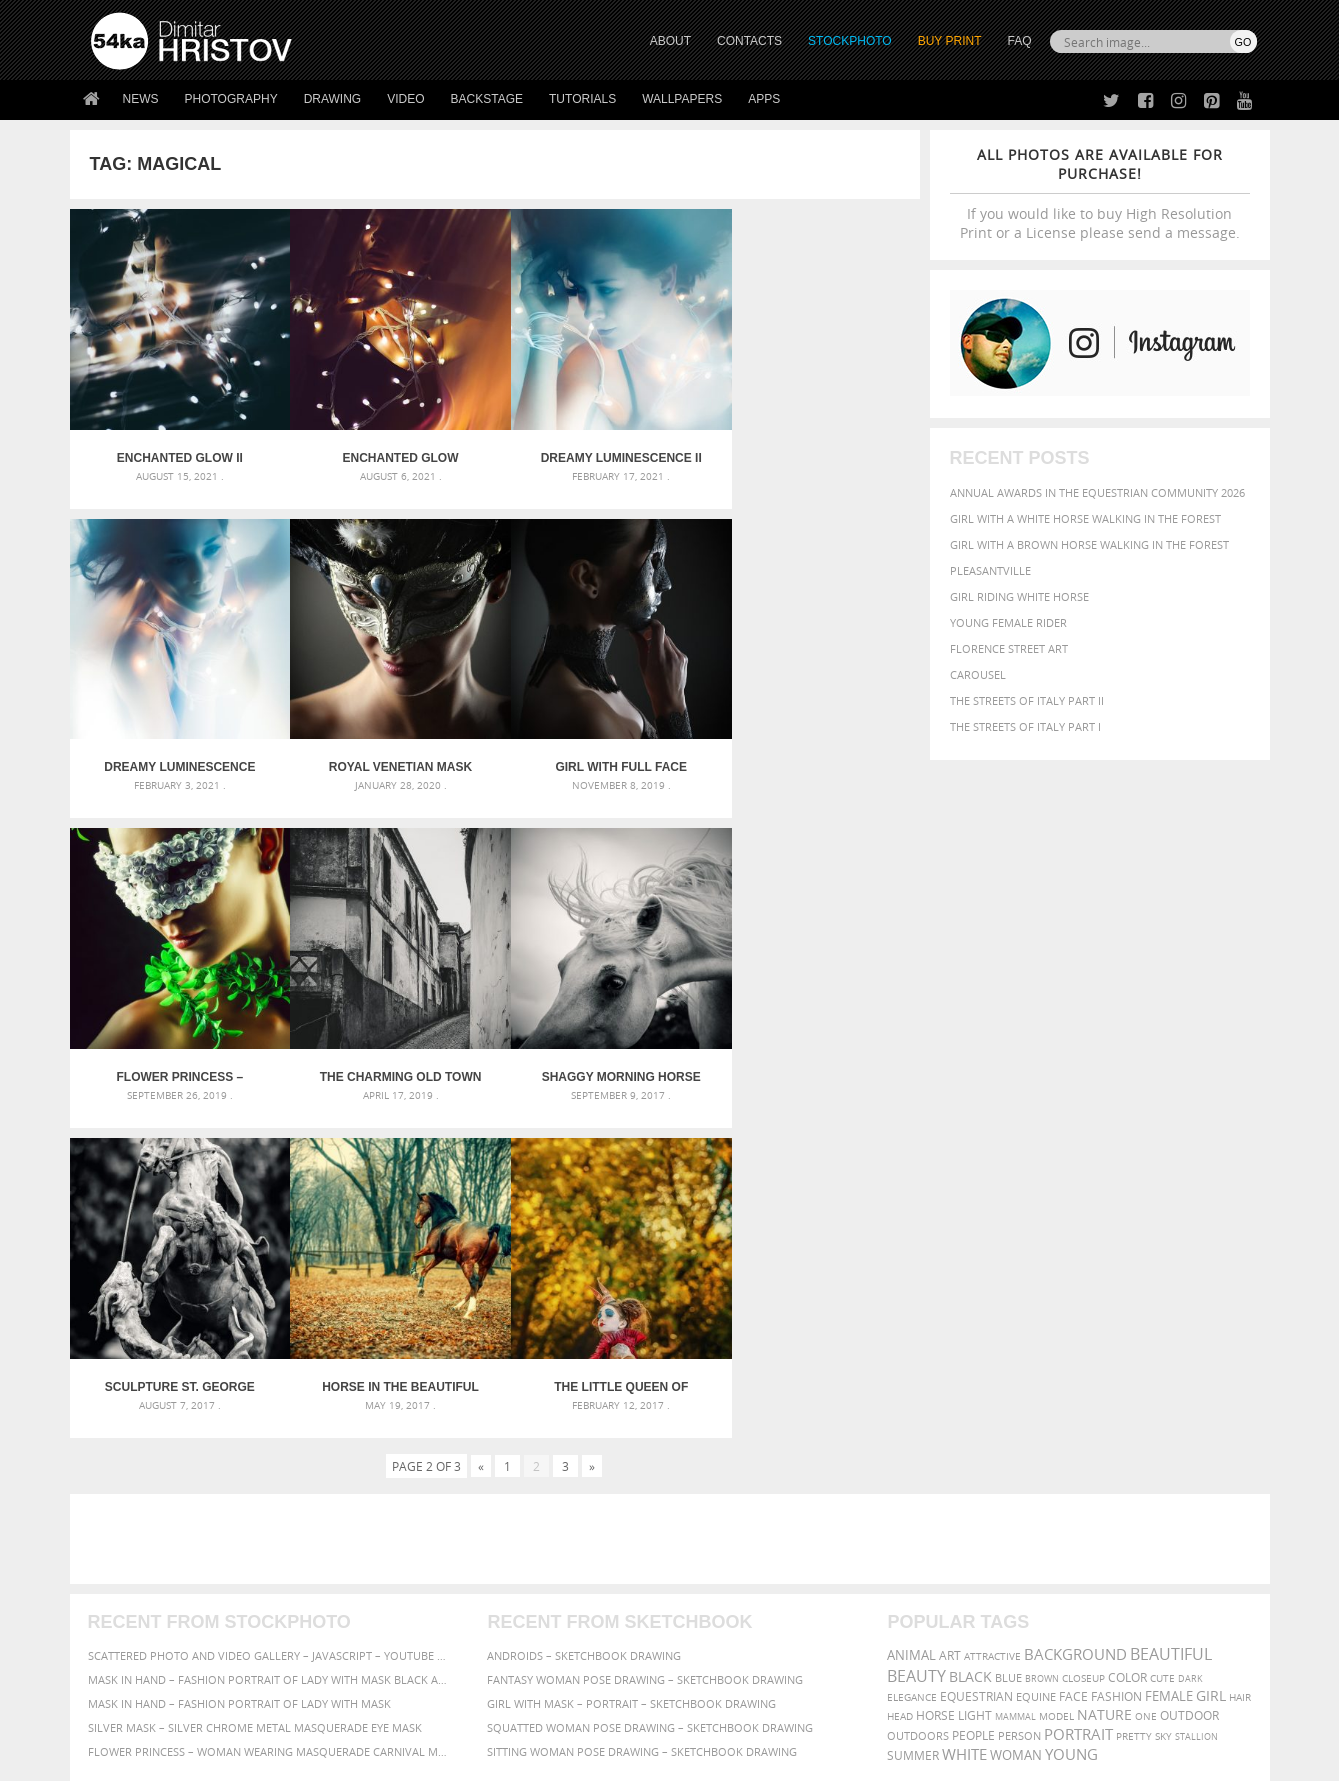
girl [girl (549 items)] (1211, 1362)
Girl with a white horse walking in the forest (1085, 518)
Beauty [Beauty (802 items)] (916, 1342)
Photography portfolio (163, 1591)
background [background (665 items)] (1075, 1320)
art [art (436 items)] (950, 1321)
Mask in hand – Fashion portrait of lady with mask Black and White (270, 1345)
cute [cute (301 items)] (1162, 1344)
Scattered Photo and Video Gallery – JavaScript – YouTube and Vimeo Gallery (270, 1321)
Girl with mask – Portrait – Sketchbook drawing (631, 1369)
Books (399, 1591)
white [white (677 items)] (964, 1420)
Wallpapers (682, 99)
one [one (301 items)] (1146, 1382)
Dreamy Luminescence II (600, 450)
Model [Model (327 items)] (1056, 1382)
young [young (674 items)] (1071, 1420)
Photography (231, 99)
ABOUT (670, 41)
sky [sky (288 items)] (1163, 1402)
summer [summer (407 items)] (913, 1421)
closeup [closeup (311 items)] (1083, 1344)
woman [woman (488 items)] (1016, 1421)
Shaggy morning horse (175, 1053)
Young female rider (1008, 622)
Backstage (487, 99)
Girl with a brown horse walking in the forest (1089, 544)
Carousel (978, 674)
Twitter (715, 1542)
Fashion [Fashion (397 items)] (1116, 1362)
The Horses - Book (143, 1616)
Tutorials (582, 99)
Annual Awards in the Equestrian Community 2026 (1097, 492)
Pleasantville (990, 570)
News (141, 99)
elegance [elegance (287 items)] (912, 1363)
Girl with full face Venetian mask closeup (388, 751)
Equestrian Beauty (299, 1712)
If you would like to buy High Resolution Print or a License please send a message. (1100, 193)
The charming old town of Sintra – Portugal (813, 751)
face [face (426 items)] (1073, 1362)
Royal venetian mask (175, 751)
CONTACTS (749, 41)
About (398, 1541)
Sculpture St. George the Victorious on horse (388, 1053)
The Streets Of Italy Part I (1025, 726)
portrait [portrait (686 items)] (1078, 1400)
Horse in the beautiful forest (600, 1053)
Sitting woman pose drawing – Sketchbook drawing (642, 1417)
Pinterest (719, 1620)
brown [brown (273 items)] (1042, 1344)
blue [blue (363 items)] (1008, 1343)
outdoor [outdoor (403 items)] (1189, 1381)
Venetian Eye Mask (418, 1712)
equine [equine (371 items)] (1036, 1362)
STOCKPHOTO (850, 41)
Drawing (333, 99)
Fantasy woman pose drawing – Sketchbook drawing (645, 1345)
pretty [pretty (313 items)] (1134, 1402)
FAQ (1019, 41)
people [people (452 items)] (973, 1401)
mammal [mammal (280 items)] (1015, 1382)
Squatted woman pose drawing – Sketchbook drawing (650, 1393)
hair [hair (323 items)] (1240, 1363)
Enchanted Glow (388, 450)
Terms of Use (367, 1758)
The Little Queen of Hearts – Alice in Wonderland (813, 1053)
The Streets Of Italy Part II (1027, 700)
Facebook (720, 1568)
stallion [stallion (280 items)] (1196, 1402)
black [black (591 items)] (970, 1342)
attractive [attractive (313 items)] (992, 1322)
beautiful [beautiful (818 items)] (1171, 1320)
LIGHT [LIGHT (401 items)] (975, 1381)
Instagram (722, 1594)
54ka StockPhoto (141, 1566)
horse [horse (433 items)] (935, 1381)
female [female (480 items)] (1169, 1362)
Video (405, 99)
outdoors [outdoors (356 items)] (918, 1402)
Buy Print (950, 41)
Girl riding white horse (1019, 596)
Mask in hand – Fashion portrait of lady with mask (239, 1369)
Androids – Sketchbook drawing (584, 1321)
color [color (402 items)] (1127, 1343)
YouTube (716, 1646)
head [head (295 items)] (900, 1382)
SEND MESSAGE (1081, 1581)
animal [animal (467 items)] (911, 1321)
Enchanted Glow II (176, 450)
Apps (764, 99)
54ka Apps (118, 1641)
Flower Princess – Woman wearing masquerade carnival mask (600, 751)
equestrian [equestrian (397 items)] (976, 1362)
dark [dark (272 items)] (1190, 1344)
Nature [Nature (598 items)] (1104, 1380)
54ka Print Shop (136, 1541)
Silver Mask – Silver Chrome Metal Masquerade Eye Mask (255, 1393)
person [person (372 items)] (1019, 1401)
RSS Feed (507, 1712)
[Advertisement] (674, 1205)
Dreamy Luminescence (813, 450)
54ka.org (256, 1758)
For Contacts (420, 1641)
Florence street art (1009, 648)
